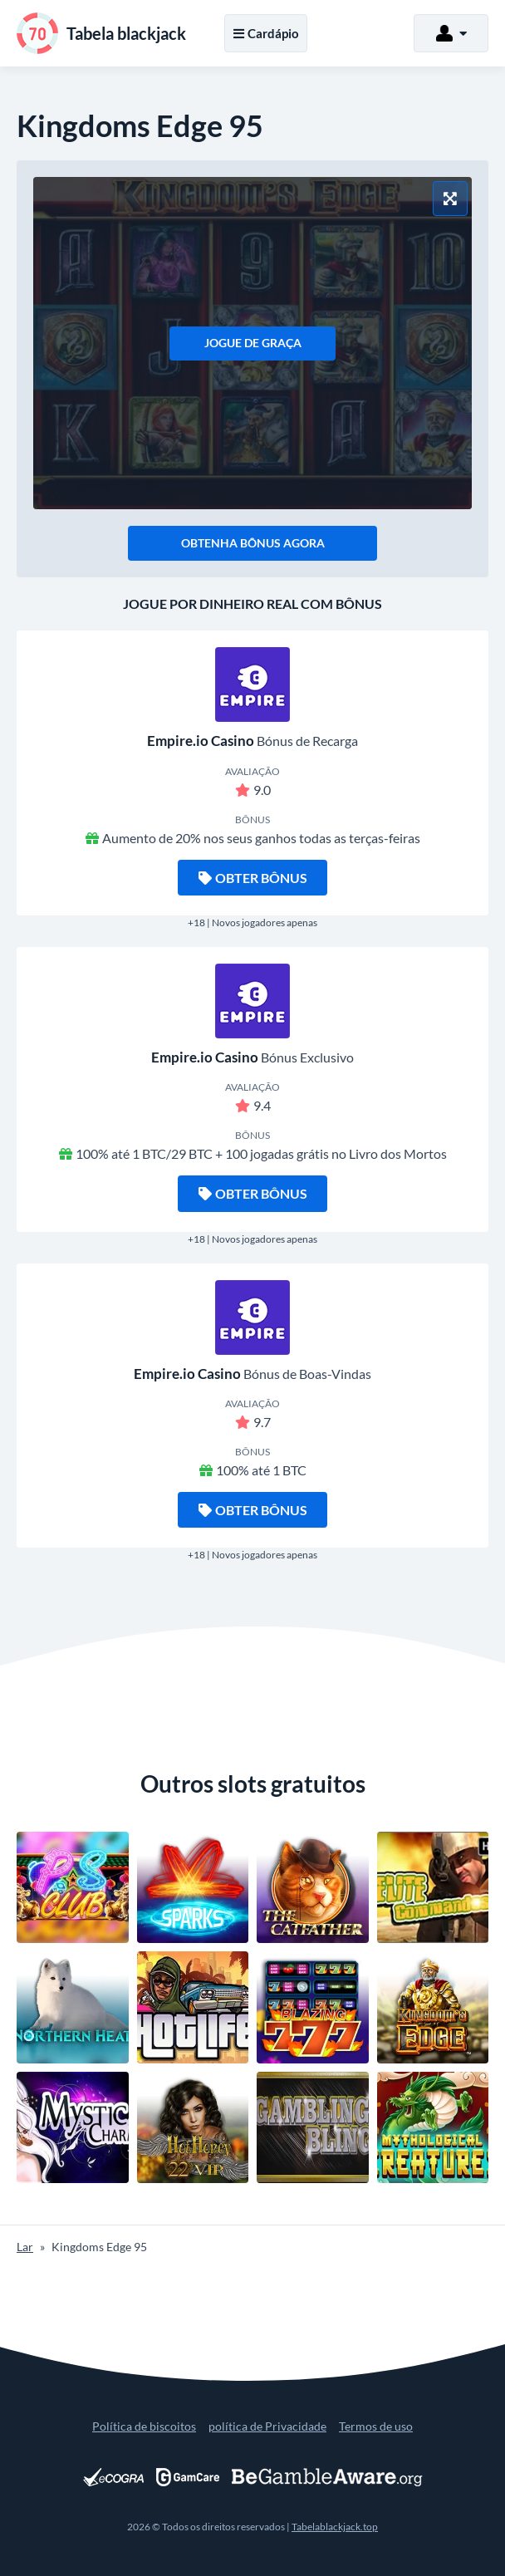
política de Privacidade (267, 2426)
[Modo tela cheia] (450, 198)
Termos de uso (376, 2426)
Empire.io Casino (200, 740)
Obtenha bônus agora (253, 543)
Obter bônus (253, 878)
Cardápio (266, 33)
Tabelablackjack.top (335, 2526)
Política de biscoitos (144, 2426)
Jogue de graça (253, 343)
